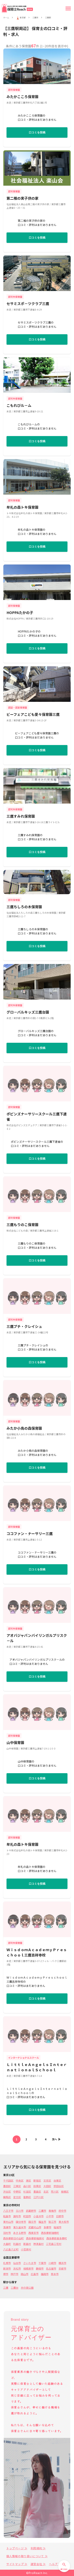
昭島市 (7, 2216)
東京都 (23, 18)
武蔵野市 (31, 2211)
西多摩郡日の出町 (13, 2238)
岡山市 (24, 2274)
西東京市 (33, 2233)
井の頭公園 (27, 2288)
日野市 (60, 2216)
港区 (28, 2180)
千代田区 (8, 2180)
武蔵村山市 (34, 2227)
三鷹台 (14, 2288)
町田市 (27, 2216)
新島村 (27, 2244)
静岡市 (40, 2268)
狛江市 (52, 2222)
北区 (46, 2191)
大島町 (7, 2244)
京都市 (62, 2268)
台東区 (57, 2180)
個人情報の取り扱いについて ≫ (27, 2556)
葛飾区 (27, 2197)
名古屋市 (51, 2268)
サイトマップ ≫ (16, 2564)
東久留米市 (19, 2227)
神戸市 (14, 2274)
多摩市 (47, 2227)
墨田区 (7, 2186)
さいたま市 (29, 2263)
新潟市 (7, 2268)
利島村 (17, 2244)
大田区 (47, 2186)
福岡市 (45, 2274)
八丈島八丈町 (11, 2249)
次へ (56, 2139)
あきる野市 (19, 2233)
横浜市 (62, 2263)
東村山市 (8, 2222)
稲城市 (57, 2227)
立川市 (19, 2211)
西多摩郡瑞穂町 (50, 2233)
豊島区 (37, 2191)
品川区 (27, 2186)
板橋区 (65, 2191)
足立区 (17, 2197)
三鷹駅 (48, 18)
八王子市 (8, 2211)
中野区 (17, 2191)
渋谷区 (7, 2191)
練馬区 (7, 2197)
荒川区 (55, 2191)
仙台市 (17, 2263)
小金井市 (38, 2216)
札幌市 (7, 2263)
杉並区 (27, 2191)
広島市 (34, 2274)
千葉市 (42, 2263)
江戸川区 (38, 2197)
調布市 (17, 2216)
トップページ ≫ (16, 2548)
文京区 (47, 2180)
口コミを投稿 (37, 132)
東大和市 (64, 2222)
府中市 (62, 2211)
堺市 (5, 2274)
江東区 (17, 2186)
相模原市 (28, 2268)
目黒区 (37, 2186)
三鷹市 (35, 18)
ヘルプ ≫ (55, 2564)
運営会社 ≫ (38, 2564)
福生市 (42, 2222)
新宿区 (37, 2180)
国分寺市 (21, 2222)
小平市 (50, 2216)
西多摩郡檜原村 (35, 2238)
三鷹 (5, 2288)
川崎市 (52, 2263)
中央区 (19, 2180)
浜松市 (17, 2268)
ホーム (6, 18)
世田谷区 (58, 2186)
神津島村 (38, 2244)
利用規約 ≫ (38, 2548)
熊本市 (55, 2274)
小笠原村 (26, 2249)
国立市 (32, 2222)
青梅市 (52, 2211)
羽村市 (7, 2233)
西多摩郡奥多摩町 (56, 2238)
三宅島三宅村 (53, 2244)
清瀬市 (7, 2227)
